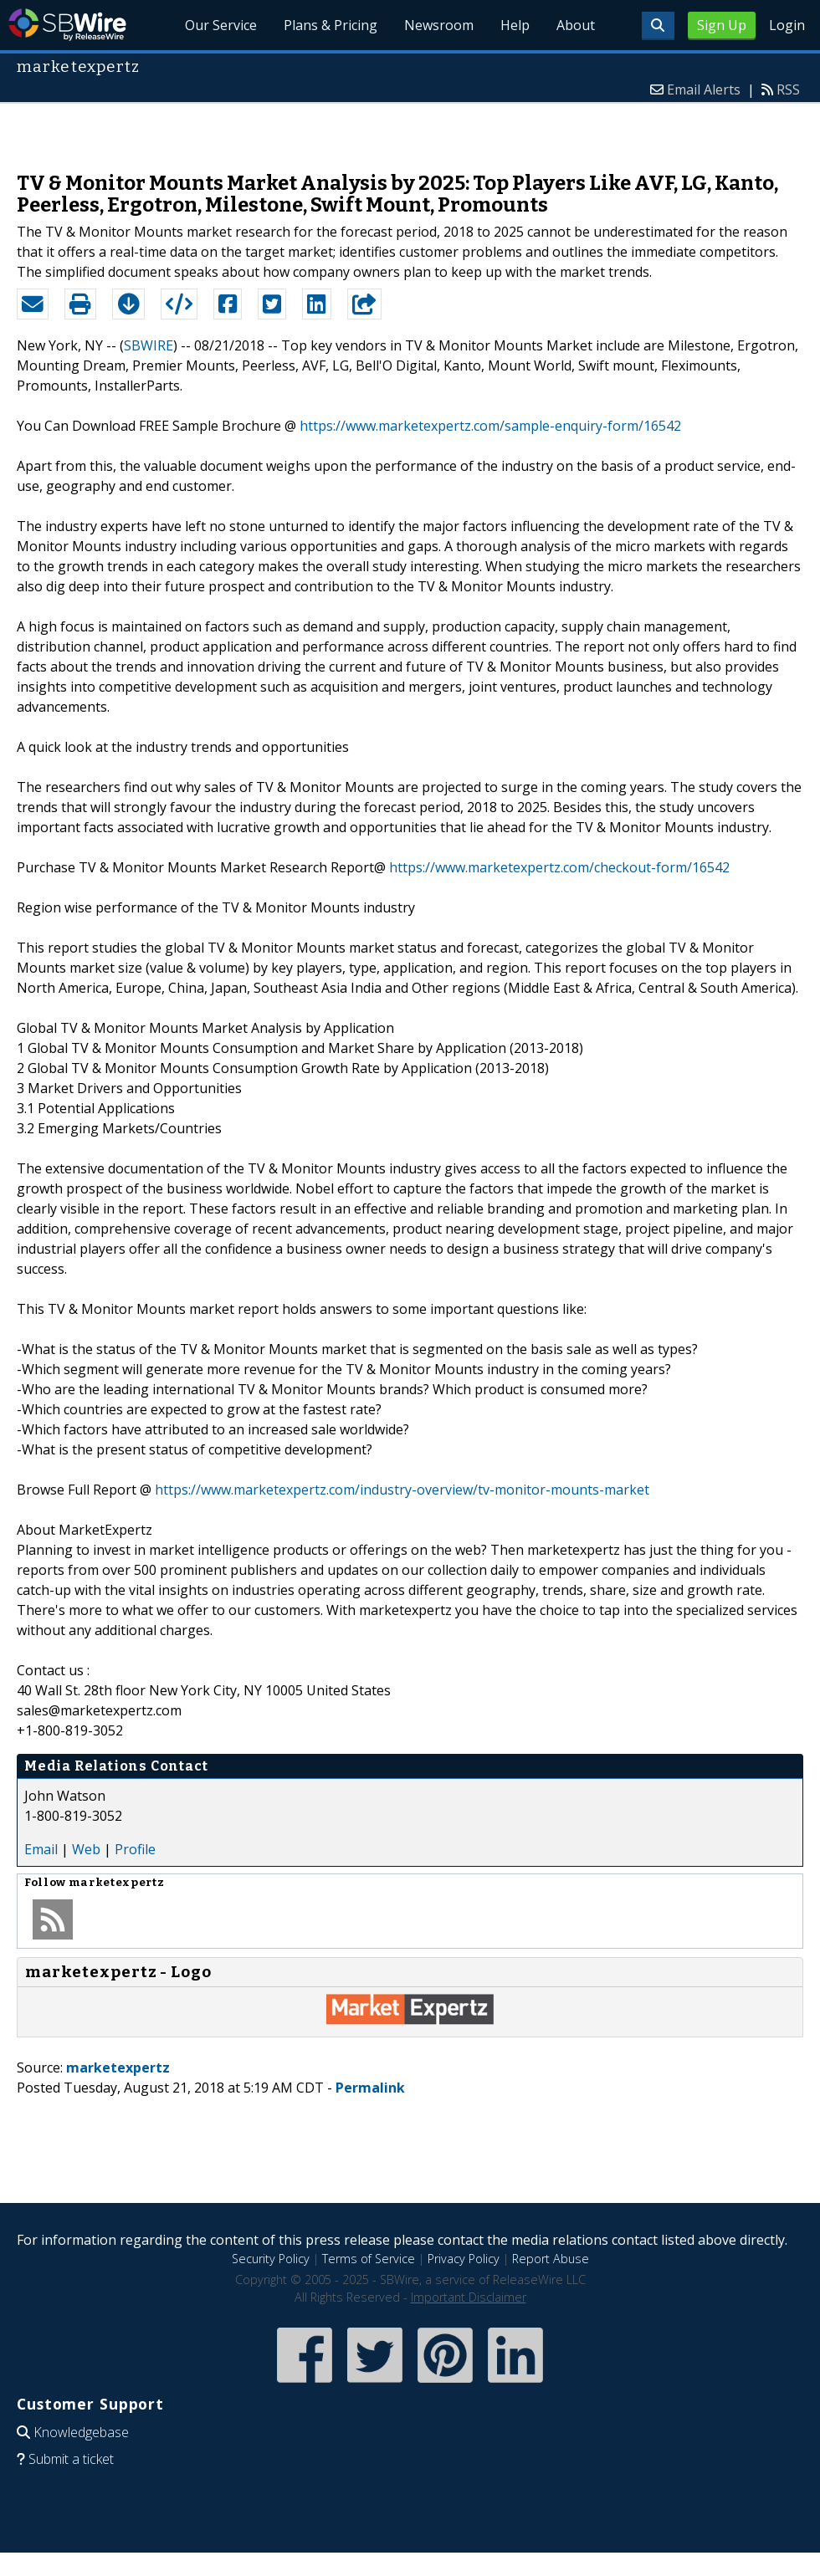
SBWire (67, 24)
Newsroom (439, 25)
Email (41, 1849)
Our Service (222, 25)
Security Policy (271, 2259)
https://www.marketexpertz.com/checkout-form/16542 (559, 867)
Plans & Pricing (331, 25)
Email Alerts (704, 89)
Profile (135, 1849)
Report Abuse (550, 2259)
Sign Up (721, 25)
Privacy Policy (464, 2259)
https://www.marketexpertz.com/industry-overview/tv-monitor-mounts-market (402, 1489)
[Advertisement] (410, 129)
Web (86, 1849)
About (575, 25)
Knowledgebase (81, 2432)
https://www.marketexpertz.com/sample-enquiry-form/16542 (490, 426)
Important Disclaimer (468, 2297)
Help (515, 25)
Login (787, 25)
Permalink (370, 2087)
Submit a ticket (71, 2459)
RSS (788, 89)
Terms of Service (368, 2259)
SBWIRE (148, 345)
